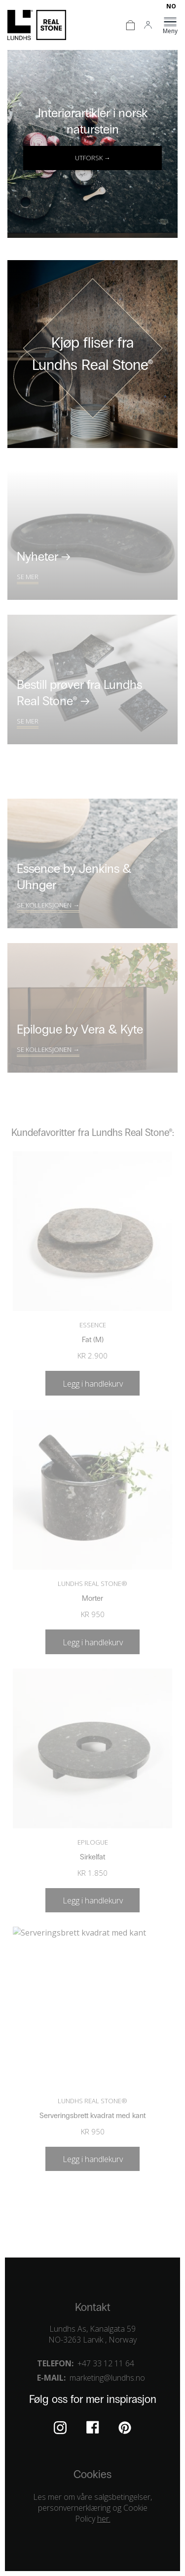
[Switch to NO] (171, 5)
